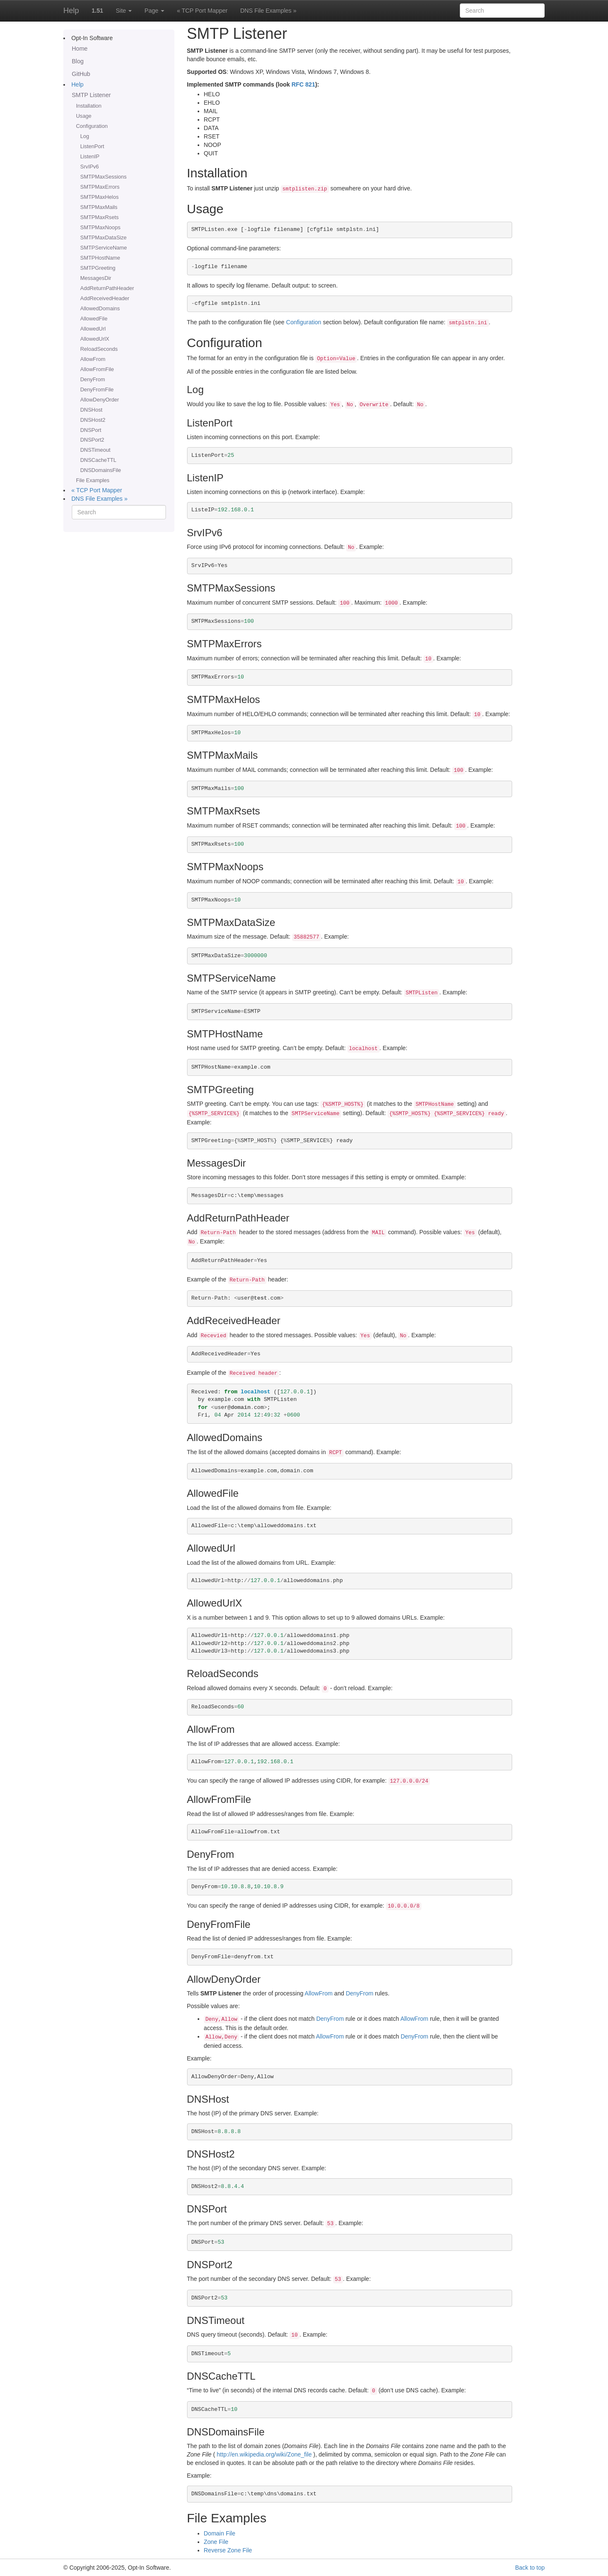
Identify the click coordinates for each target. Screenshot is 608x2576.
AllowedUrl (93, 329)
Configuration (92, 126)
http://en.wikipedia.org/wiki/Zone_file (264, 2454)
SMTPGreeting (97, 268)
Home (79, 48)
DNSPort (90, 430)
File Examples (92, 480)
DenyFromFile (97, 390)
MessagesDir (95, 278)
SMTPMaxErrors (99, 187)
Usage (83, 116)
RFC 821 (303, 84)
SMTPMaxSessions (103, 177)
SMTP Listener (91, 95)
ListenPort (92, 146)
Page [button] (154, 10)
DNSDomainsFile (100, 470)
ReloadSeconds (99, 349)
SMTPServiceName (103, 248)
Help (71, 10)
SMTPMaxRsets (99, 217)
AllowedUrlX (94, 339)
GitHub (81, 74)
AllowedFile (93, 319)
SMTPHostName (100, 258)
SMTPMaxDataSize (103, 238)
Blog (78, 61)
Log (84, 136)
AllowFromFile (97, 369)
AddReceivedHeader (104, 298)
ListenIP (90, 157)
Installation (88, 106)
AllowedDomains (100, 309)
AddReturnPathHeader (107, 288)
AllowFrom (92, 359)
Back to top (530, 2567)
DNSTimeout (95, 450)
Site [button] (124, 10)
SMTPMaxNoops (100, 228)
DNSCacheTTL (98, 460)
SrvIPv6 (89, 167)
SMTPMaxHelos (99, 197)
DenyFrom (92, 380)
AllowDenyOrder (99, 400)
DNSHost (91, 410)
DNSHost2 (93, 420)
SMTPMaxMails (98, 207)
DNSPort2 (92, 440)
